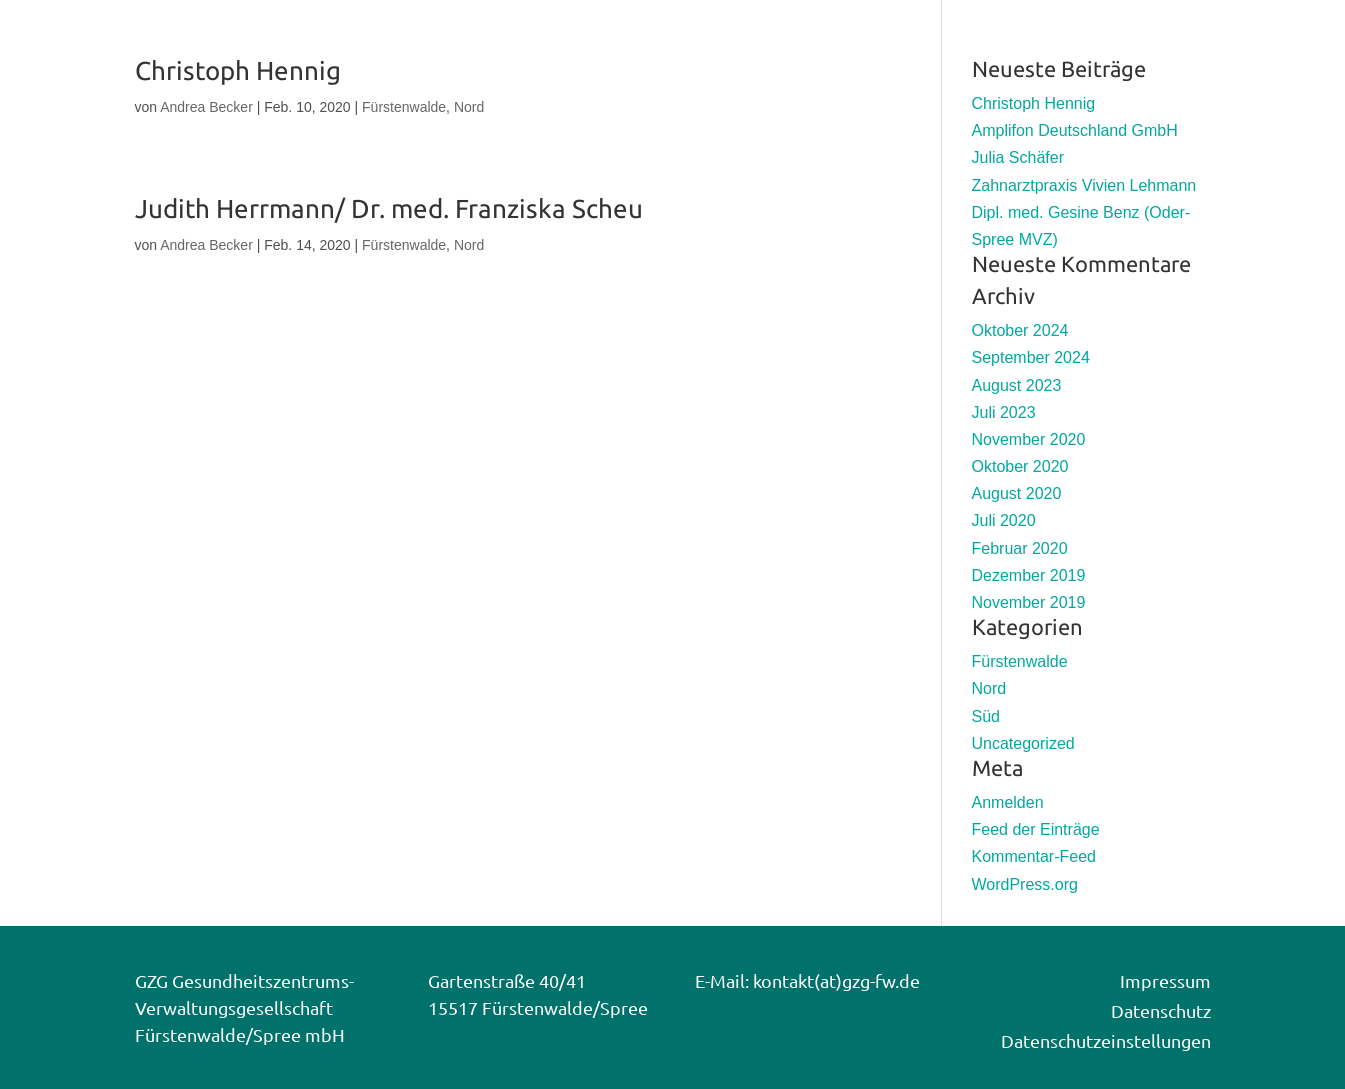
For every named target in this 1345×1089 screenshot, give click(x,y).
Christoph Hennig (238, 70)
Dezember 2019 (1029, 575)
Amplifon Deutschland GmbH (1075, 130)
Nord (469, 107)
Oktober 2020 (1020, 466)
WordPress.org (1025, 884)
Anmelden (1008, 802)
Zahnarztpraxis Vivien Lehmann (1084, 185)
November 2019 (1029, 602)
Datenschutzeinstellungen (1106, 1040)
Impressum (1165, 980)
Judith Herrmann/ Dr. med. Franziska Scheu (389, 208)
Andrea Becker (206, 107)
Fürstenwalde (404, 107)
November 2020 (1029, 439)
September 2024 (1031, 357)
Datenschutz (1161, 1010)
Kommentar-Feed (1034, 856)
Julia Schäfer (1018, 157)
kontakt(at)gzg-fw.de (836, 980)
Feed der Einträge (1036, 829)
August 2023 (1017, 385)
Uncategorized (1023, 743)
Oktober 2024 (1020, 330)
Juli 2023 (1004, 412)
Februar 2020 (1020, 548)
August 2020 (1017, 493)
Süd (986, 716)
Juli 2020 (1004, 520)
